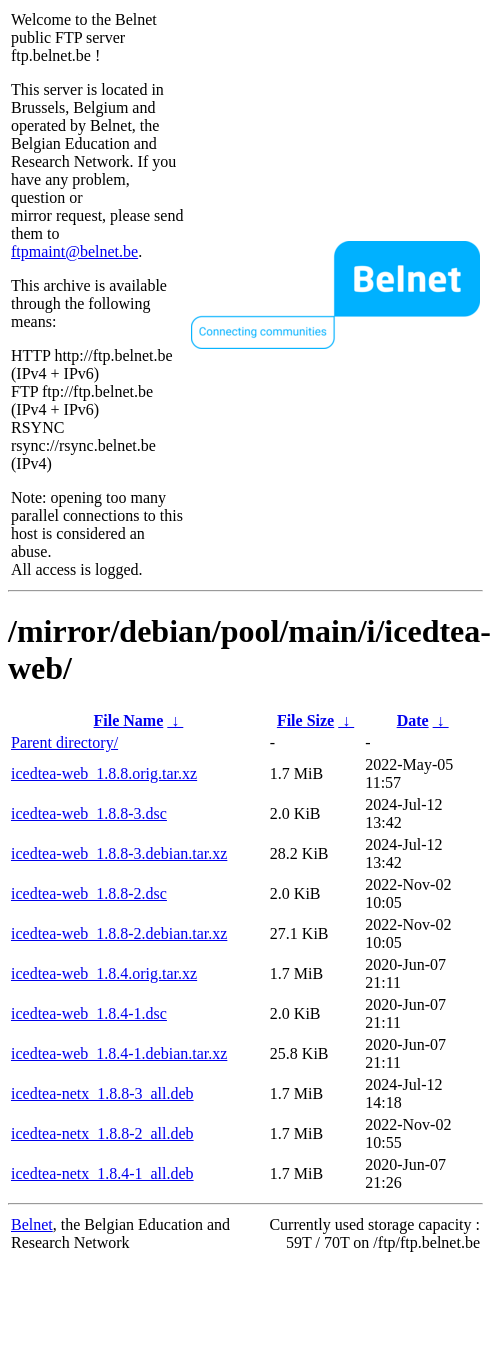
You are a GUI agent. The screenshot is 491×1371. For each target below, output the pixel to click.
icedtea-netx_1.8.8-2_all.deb (102, 1133)
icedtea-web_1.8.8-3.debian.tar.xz (119, 853)
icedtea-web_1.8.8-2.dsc (89, 893)
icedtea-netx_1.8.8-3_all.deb (102, 1093)
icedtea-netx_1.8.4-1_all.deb (102, 1173)
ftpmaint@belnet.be (74, 251)
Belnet (32, 1224)
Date (413, 720)
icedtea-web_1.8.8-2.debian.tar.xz (119, 933)
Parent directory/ (64, 742)
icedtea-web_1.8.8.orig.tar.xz (104, 773)
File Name (129, 720)
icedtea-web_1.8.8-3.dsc (89, 813)
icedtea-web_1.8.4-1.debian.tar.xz (119, 1053)
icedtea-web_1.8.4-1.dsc (89, 1013)
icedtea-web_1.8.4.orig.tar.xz (104, 973)
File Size (305, 720)
